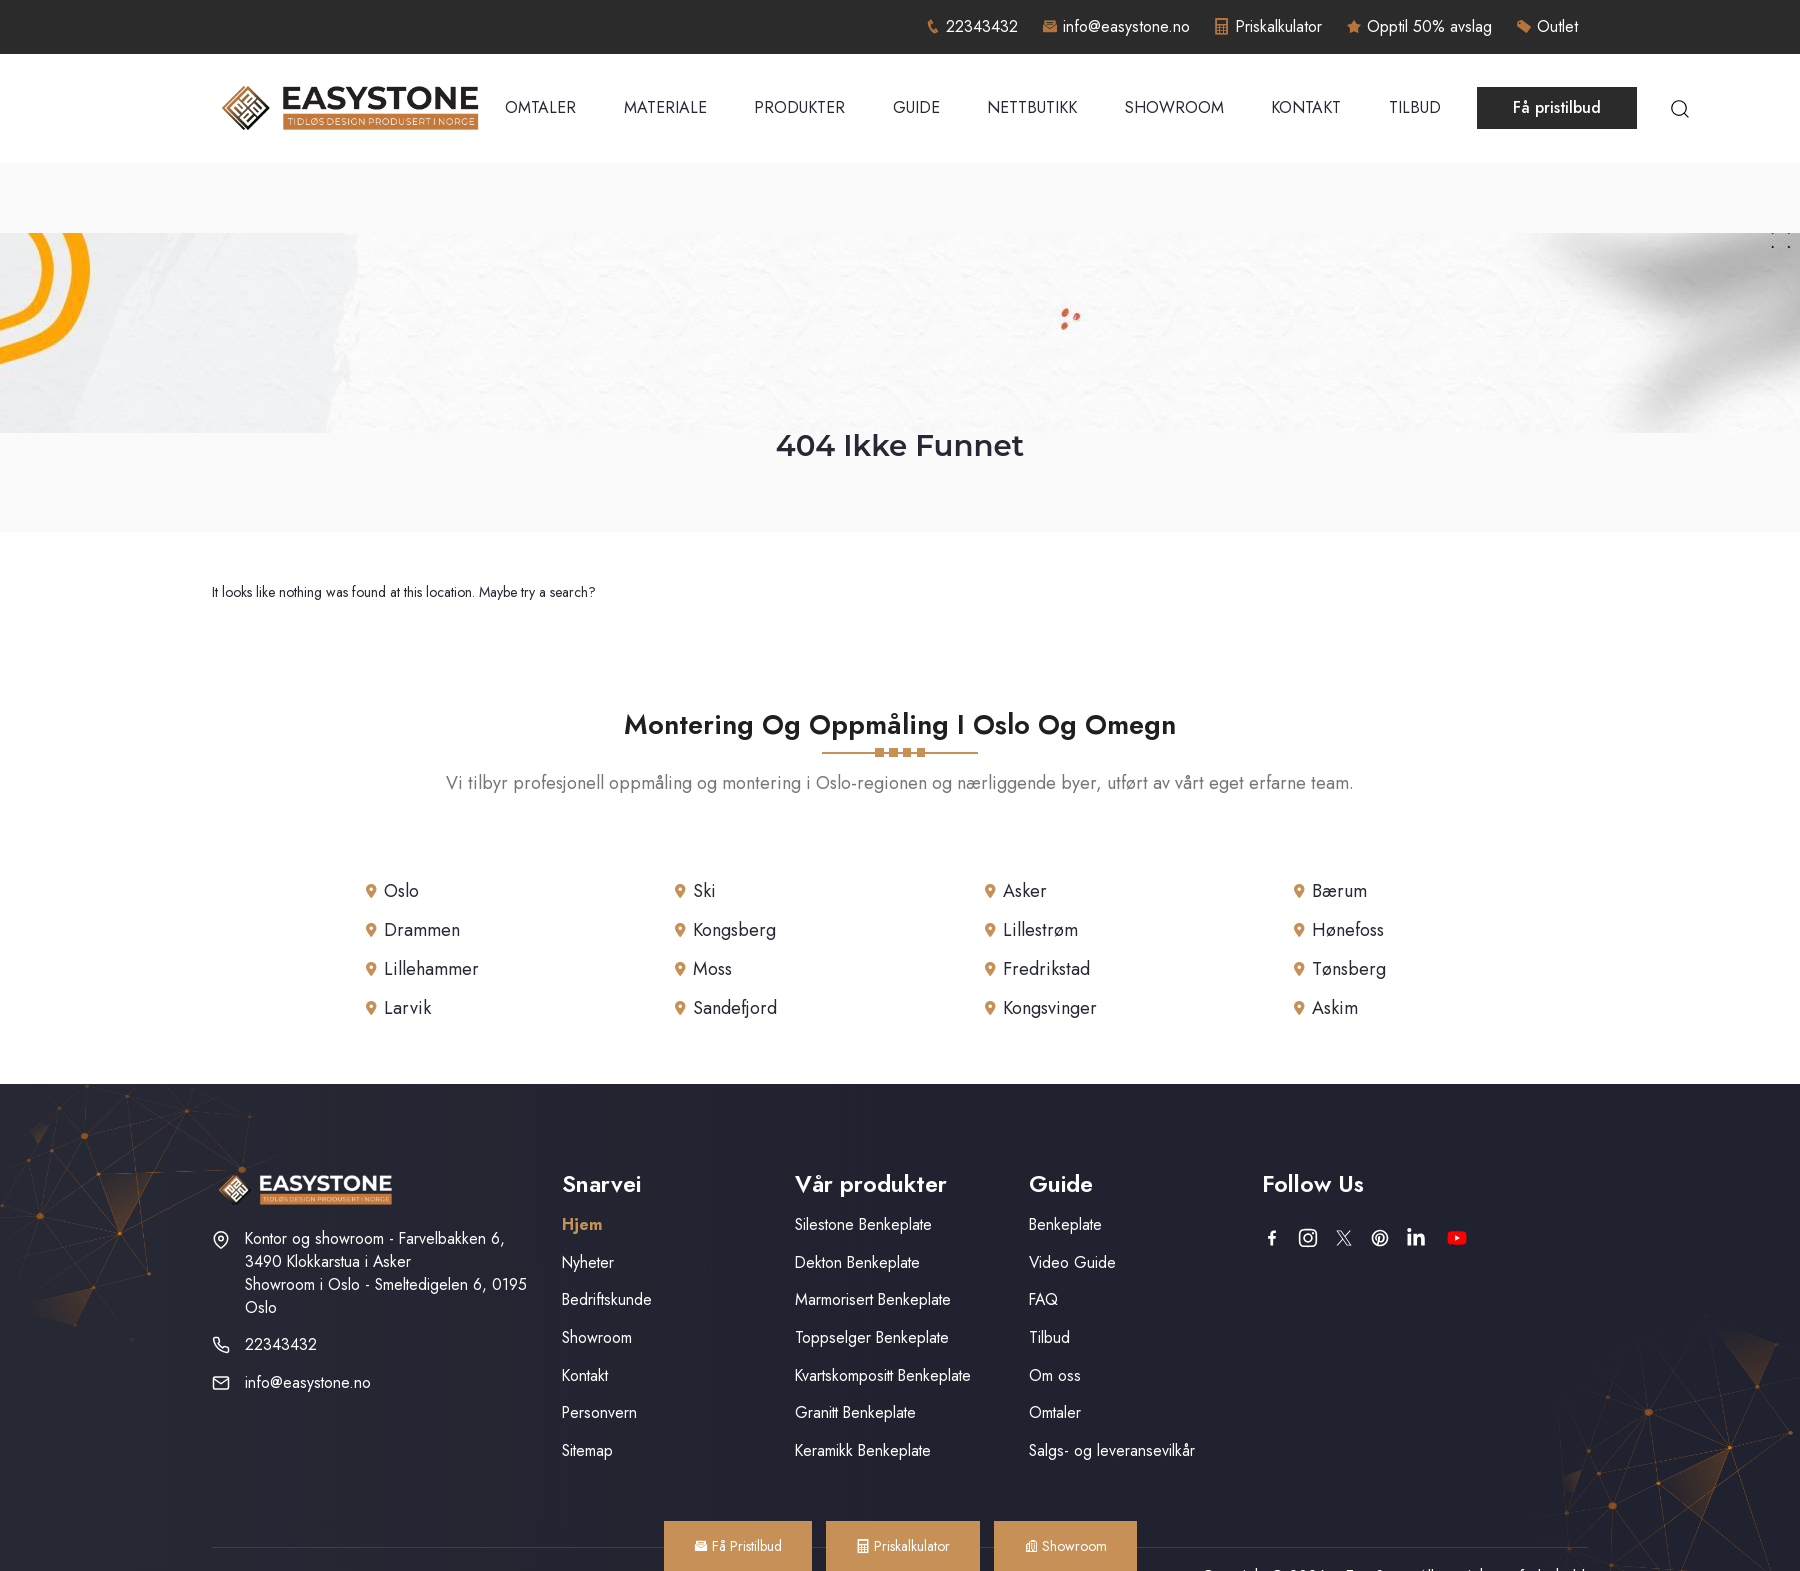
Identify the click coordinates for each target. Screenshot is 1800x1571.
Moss (712, 969)
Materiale (665, 107)
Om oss (1055, 1375)
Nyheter (588, 1262)
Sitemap (587, 1450)
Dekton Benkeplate (857, 1262)
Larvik (407, 1008)
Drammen (422, 930)
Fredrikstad (1046, 969)
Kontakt (1306, 107)
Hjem (582, 1224)
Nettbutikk (1032, 107)
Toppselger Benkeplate (872, 1337)
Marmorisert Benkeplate (873, 1299)
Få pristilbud (1557, 107)
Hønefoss (1348, 930)
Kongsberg (734, 930)
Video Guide (1072, 1262)
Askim (1335, 1008)
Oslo (401, 891)
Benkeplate (1065, 1224)
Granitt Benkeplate (855, 1412)
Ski (704, 891)
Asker (1025, 891)
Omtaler (540, 107)
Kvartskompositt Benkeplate (883, 1375)
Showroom (1174, 107)
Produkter (799, 107)
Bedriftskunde (607, 1299)
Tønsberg (1349, 969)
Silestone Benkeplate (863, 1224)
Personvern (599, 1412)
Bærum (1339, 891)
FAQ (1043, 1299)
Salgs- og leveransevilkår (1112, 1450)
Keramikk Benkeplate (863, 1450)
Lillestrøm (1040, 930)
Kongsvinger (1050, 1008)
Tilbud (1415, 107)
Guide (916, 107)
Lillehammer (431, 969)
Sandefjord (735, 1008)
